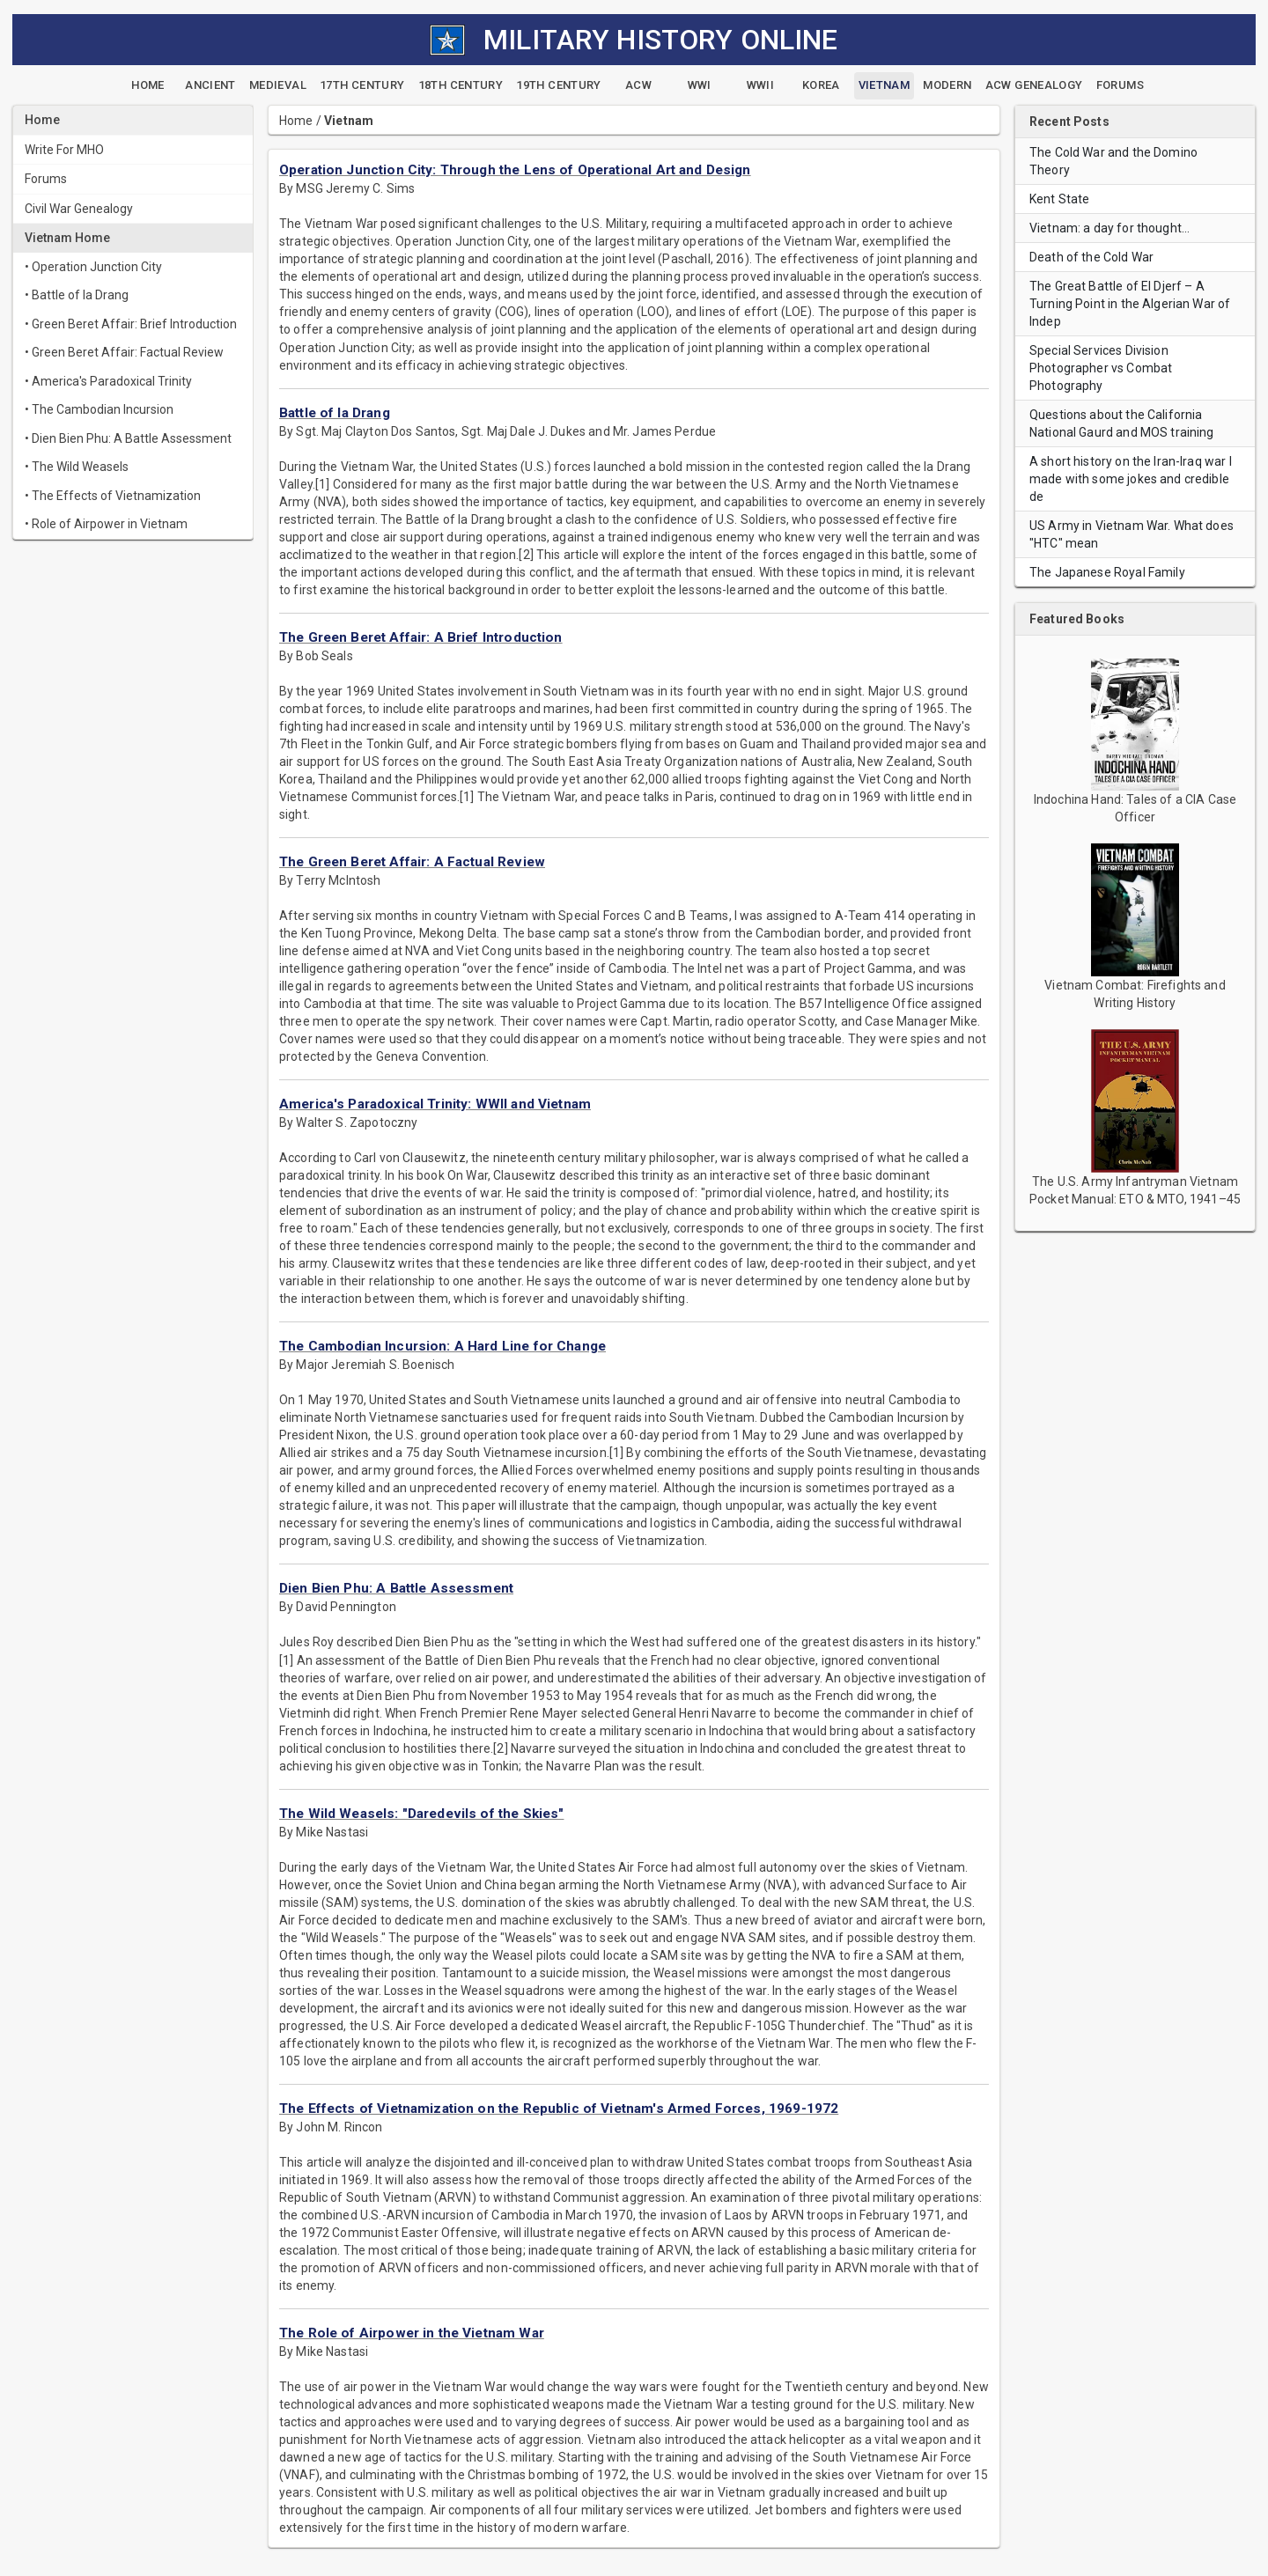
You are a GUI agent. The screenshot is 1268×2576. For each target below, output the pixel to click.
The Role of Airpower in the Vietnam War (411, 2333)
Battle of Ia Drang (334, 413)
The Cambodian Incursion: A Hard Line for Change (442, 1346)
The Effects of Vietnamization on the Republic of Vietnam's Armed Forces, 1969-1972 (558, 2108)
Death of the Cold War (1091, 257)
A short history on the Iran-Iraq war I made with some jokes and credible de (1130, 479)
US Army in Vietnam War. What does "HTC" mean (1131, 534)
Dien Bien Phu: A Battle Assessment (396, 1588)
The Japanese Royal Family (1107, 572)
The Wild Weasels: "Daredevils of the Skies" (421, 1814)
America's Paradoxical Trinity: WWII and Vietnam (435, 1104)
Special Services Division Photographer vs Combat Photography (1100, 368)
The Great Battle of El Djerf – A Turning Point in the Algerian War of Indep (1129, 303)
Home (296, 121)
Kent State (1059, 199)
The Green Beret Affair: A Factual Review (412, 862)
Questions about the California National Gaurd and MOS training (1121, 423)
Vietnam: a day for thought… (1109, 228)
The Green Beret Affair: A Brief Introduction (421, 637)
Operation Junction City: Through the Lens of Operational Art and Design (515, 170)
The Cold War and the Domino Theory (1113, 161)
